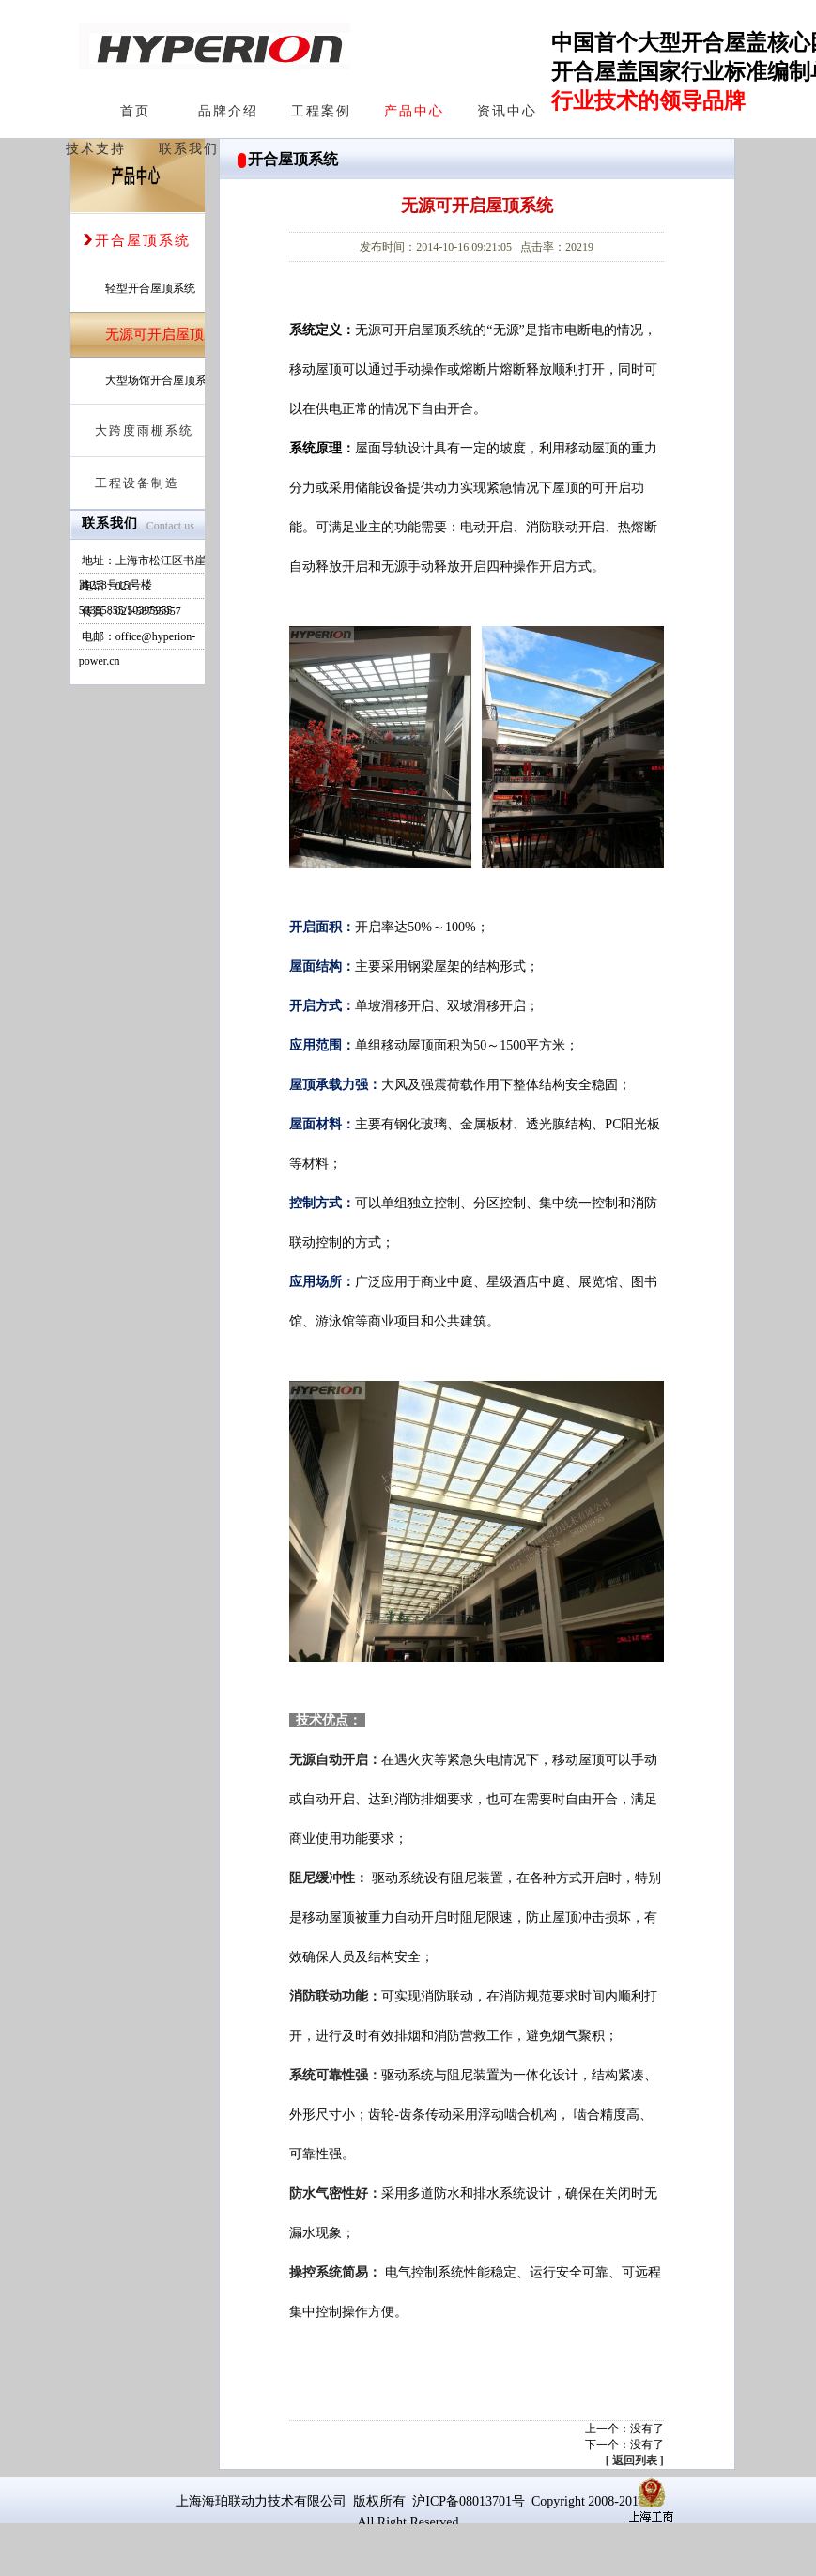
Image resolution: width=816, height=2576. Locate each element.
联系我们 (189, 149)
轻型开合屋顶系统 (150, 288)
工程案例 (321, 111)
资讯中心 (507, 111)
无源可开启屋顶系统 (168, 334)
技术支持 (96, 149)
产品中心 (414, 111)
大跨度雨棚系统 (137, 430)
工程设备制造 (130, 483)
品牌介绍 (228, 111)
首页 (135, 111)
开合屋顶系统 (136, 240)
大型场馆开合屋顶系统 (161, 380)
